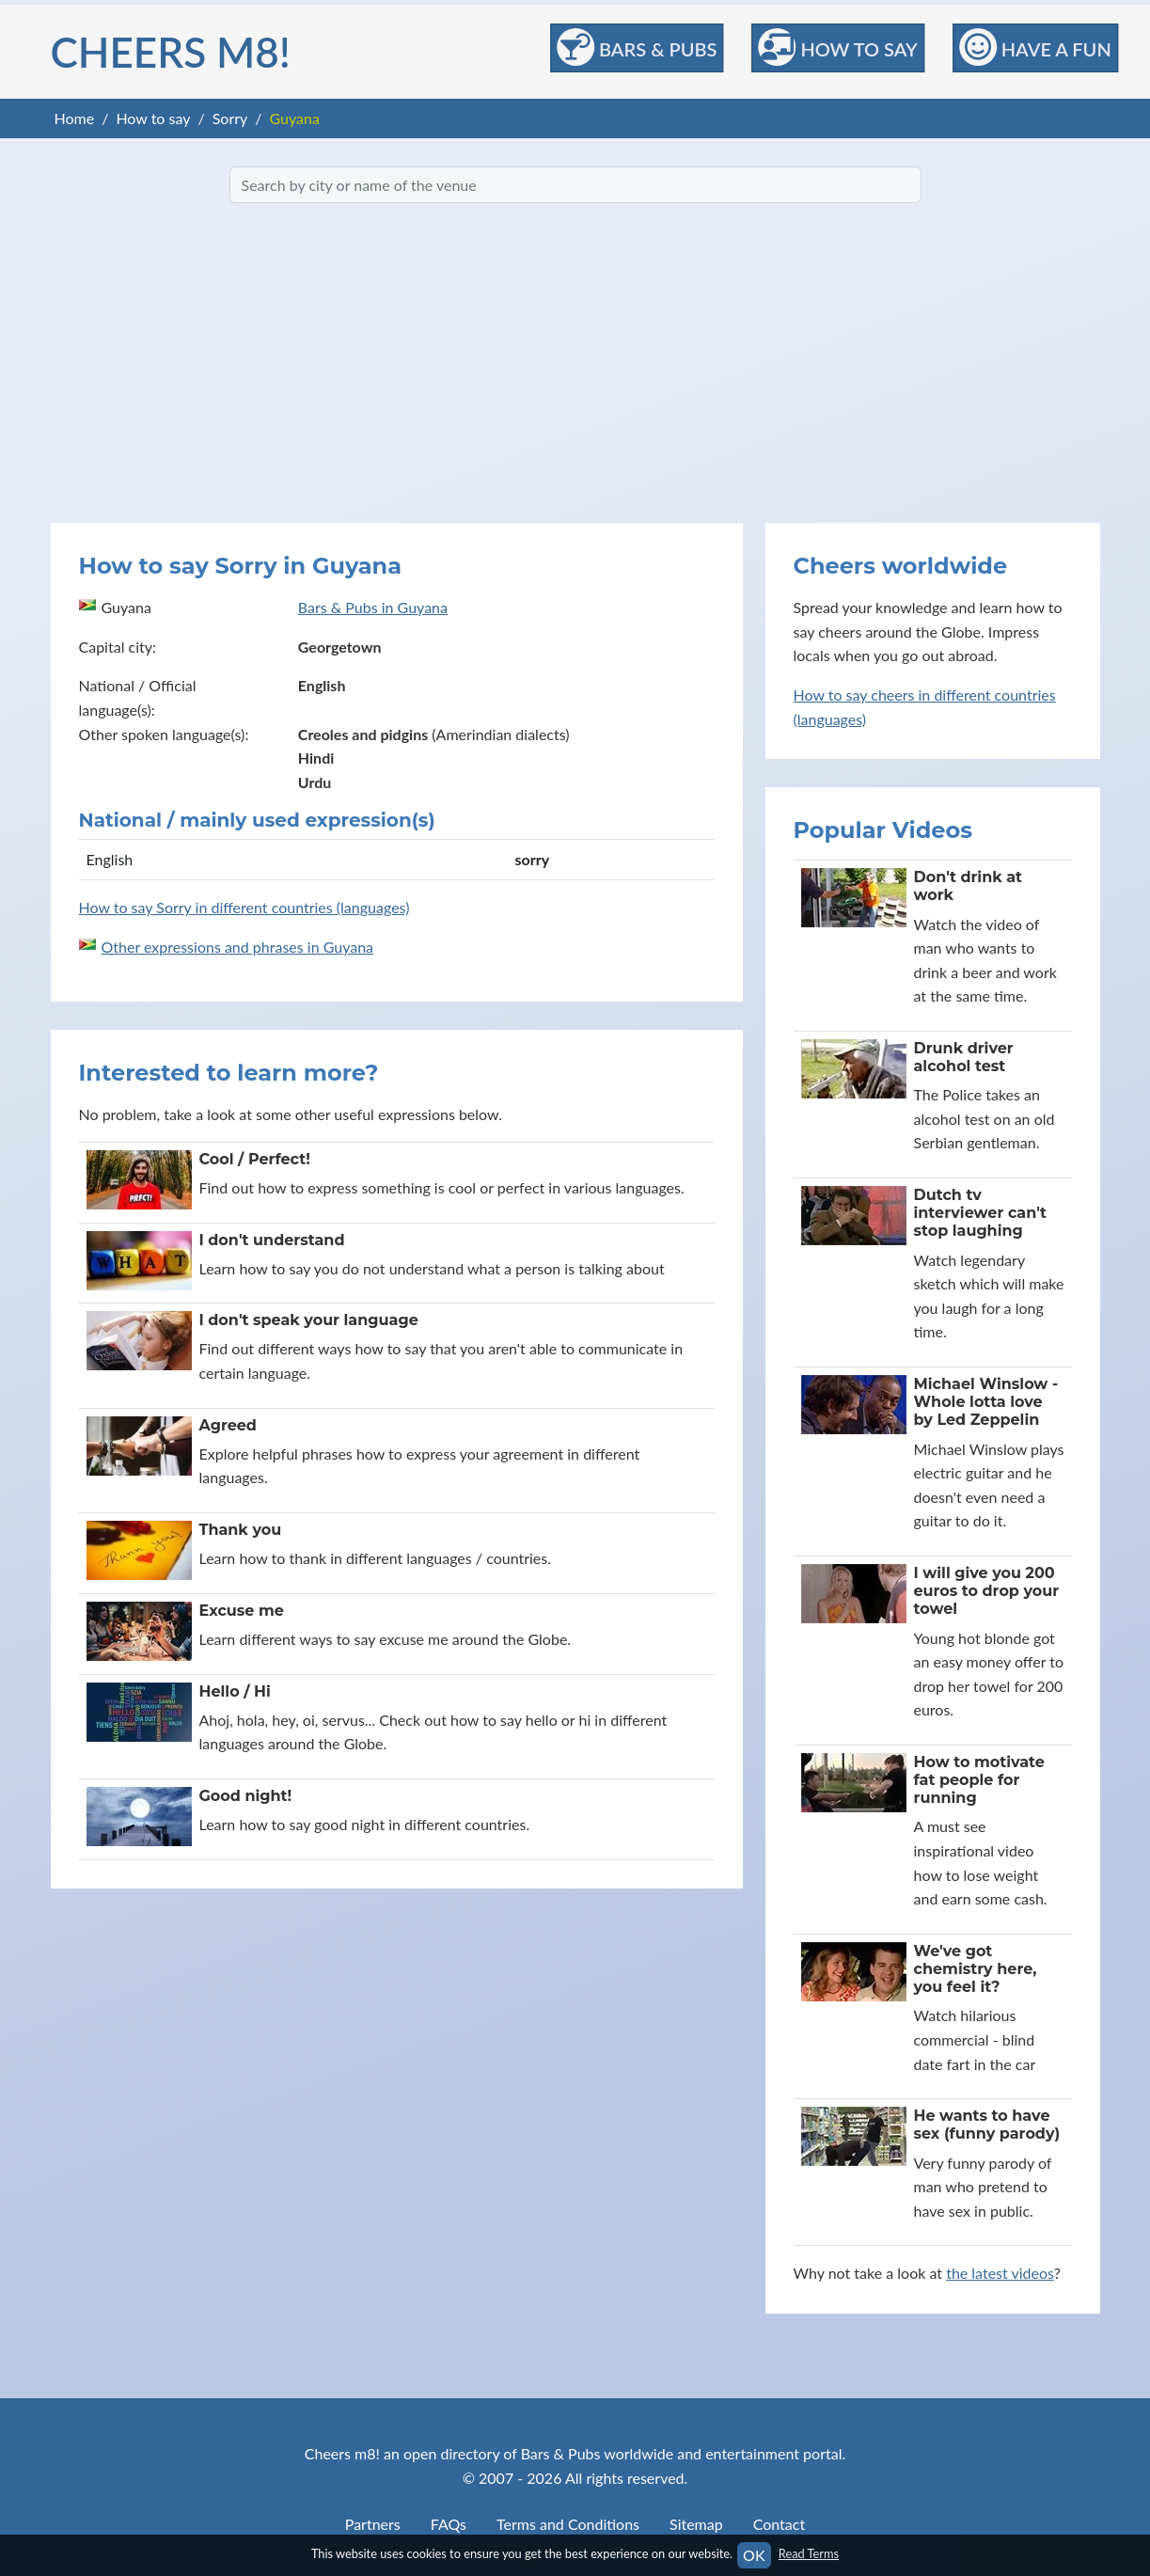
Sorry (230, 118)
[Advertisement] (575, 363)
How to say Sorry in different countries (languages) (244, 907)
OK (753, 2555)
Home (75, 118)
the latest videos (1000, 2273)
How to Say (837, 47)
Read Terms (809, 2553)
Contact (779, 2524)
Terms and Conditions (567, 2524)
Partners (373, 2524)
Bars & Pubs (637, 47)
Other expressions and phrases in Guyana (238, 947)
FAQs (448, 2524)
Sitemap (696, 2524)
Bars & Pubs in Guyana (373, 607)
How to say (153, 118)
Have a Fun (1035, 47)
